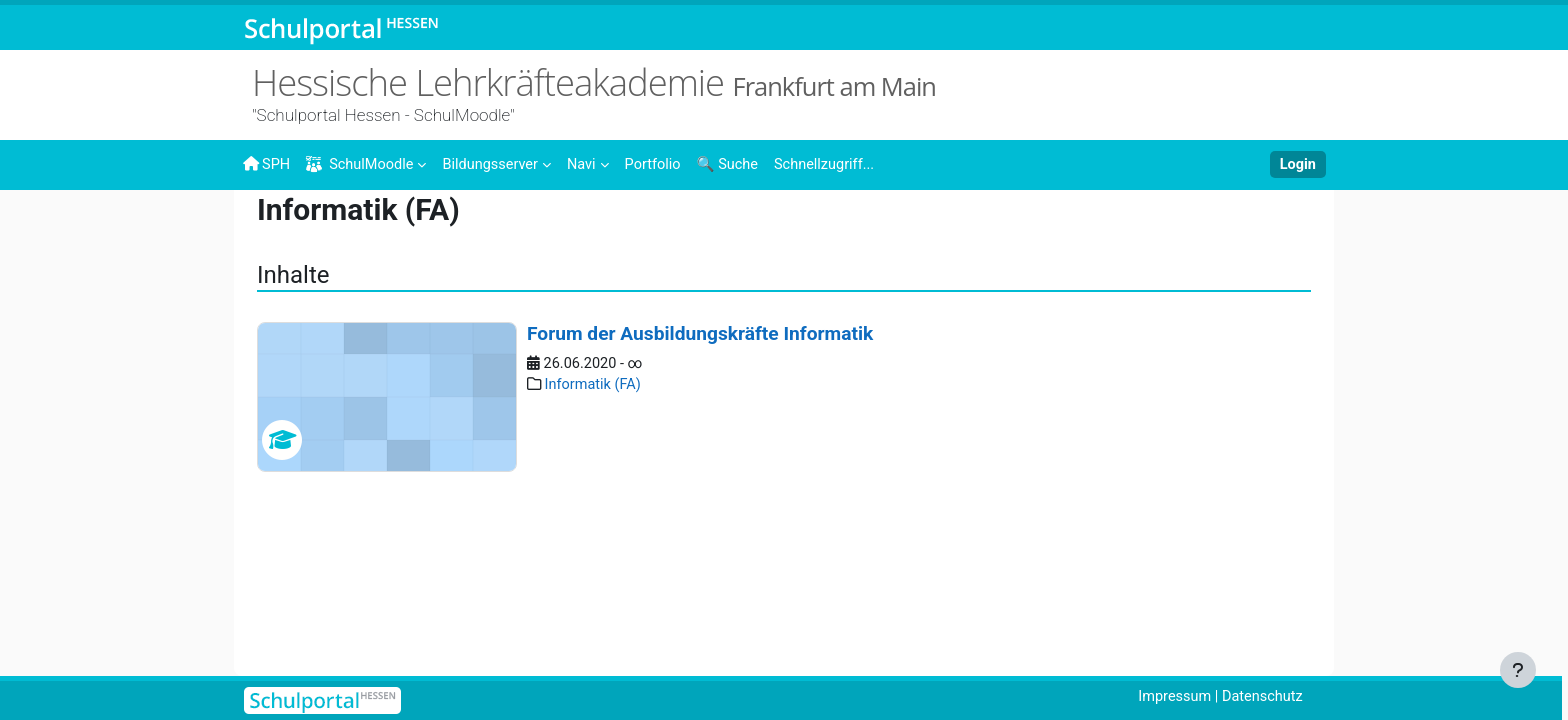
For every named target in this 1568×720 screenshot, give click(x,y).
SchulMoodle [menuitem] (363, 165)
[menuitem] (503, 163)
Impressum (1169, 697)
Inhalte (326, 227)
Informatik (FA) (313, 262)
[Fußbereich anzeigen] (1518, 670)
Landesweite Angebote (450, 227)
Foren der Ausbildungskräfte (1096, 227)
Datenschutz (1261, 697)
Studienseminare (608, 227)
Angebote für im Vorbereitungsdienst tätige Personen (836, 227)
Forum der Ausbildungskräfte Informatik (700, 462)
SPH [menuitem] (267, 164)
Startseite (275, 232)
